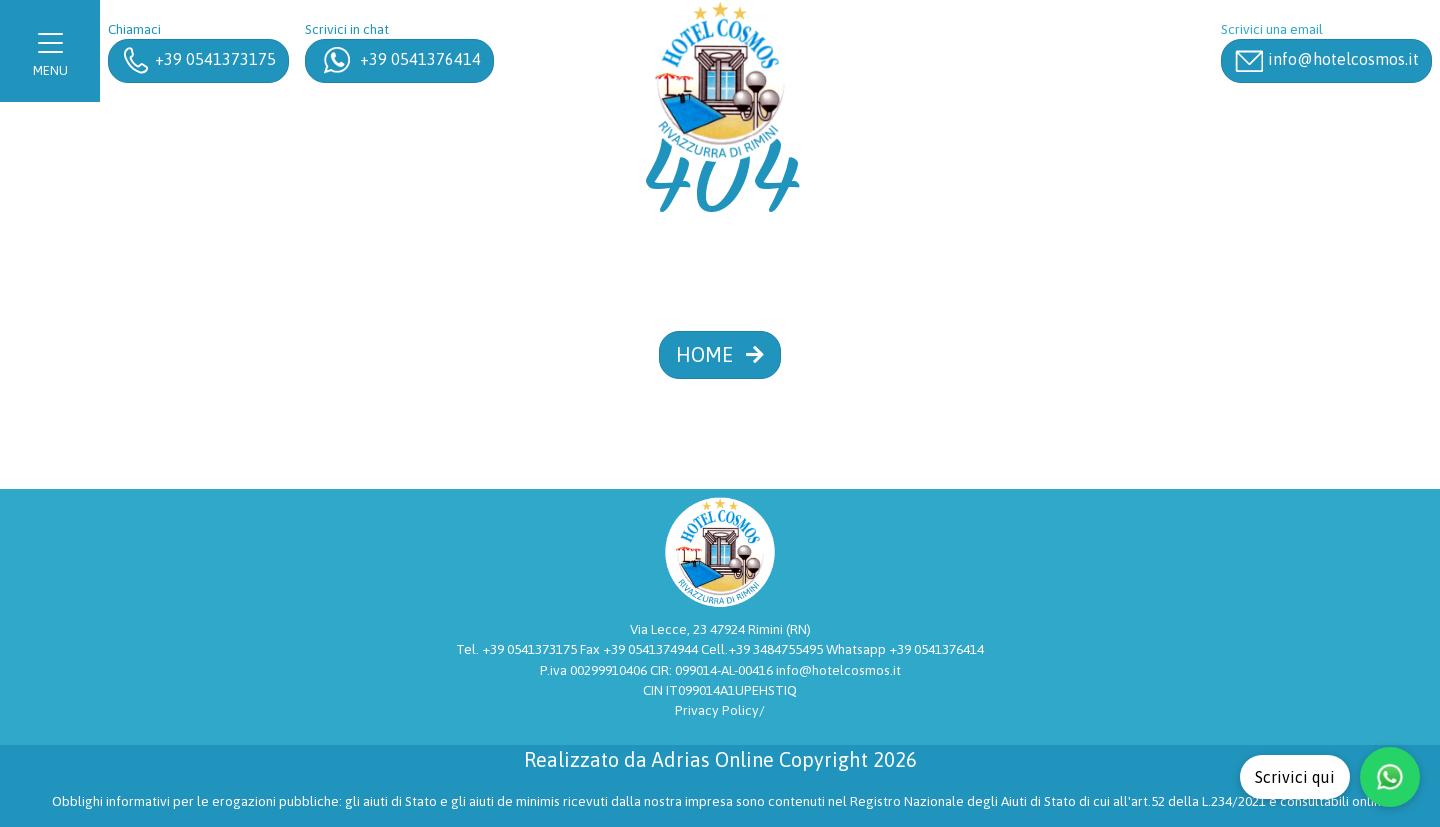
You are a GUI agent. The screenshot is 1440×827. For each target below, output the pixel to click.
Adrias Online (713, 759)
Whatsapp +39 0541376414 (905, 649)
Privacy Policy (717, 710)
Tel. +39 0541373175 (518, 649)
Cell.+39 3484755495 (763, 649)
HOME (720, 354)
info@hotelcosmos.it (838, 670)
